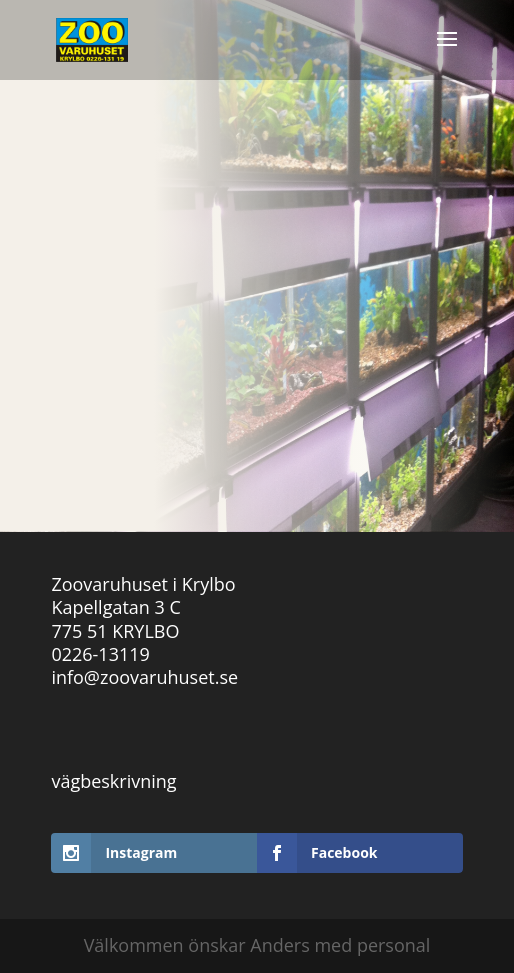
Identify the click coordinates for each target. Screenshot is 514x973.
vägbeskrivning (113, 781)
